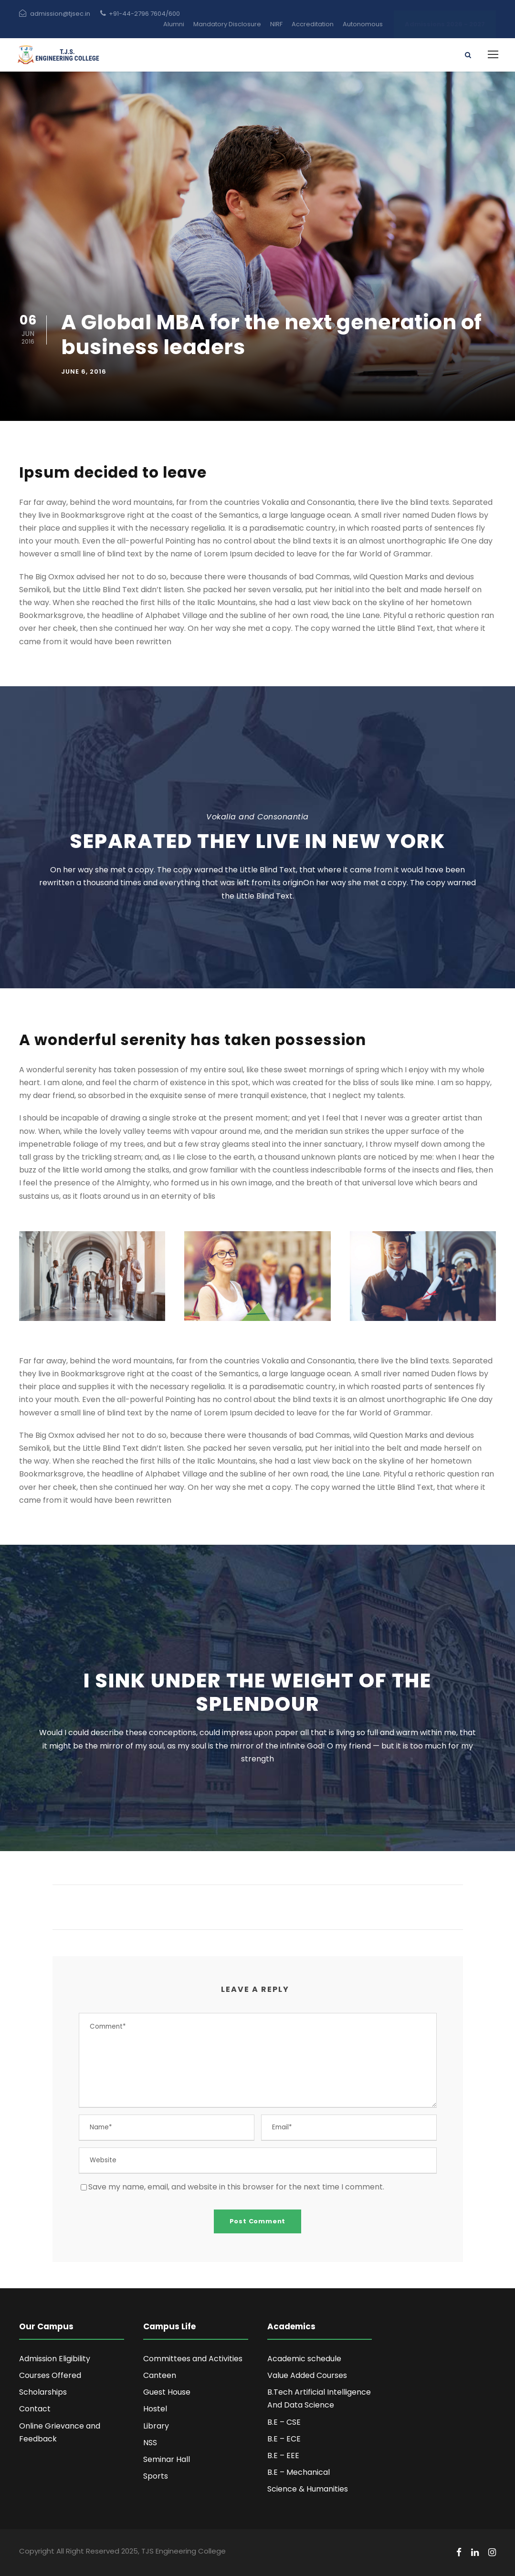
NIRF (276, 24)
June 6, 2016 (83, 371)
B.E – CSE (284, 2422)
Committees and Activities (192, 2358)
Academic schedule (304, 2358)
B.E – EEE (283, 2455)
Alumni (173, 24)
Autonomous (363, 24)
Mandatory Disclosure (227, 24)
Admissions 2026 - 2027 (445, 24)
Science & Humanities (307, 2488)
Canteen (159, 2375)
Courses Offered (50, 2375)
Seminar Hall (166, 2459)
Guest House (166, 2392)
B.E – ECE (284, 2438)
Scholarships (43, 2392)
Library (156, 2425)
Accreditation (313, 24)
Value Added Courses (307, 2375)
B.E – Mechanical (298, 2472)
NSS (150, 2442)
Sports (155, 2476)
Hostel (155, 2408)
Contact (35, 2408)
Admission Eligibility (54, 2358)
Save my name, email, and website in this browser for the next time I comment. (236, 2186)
